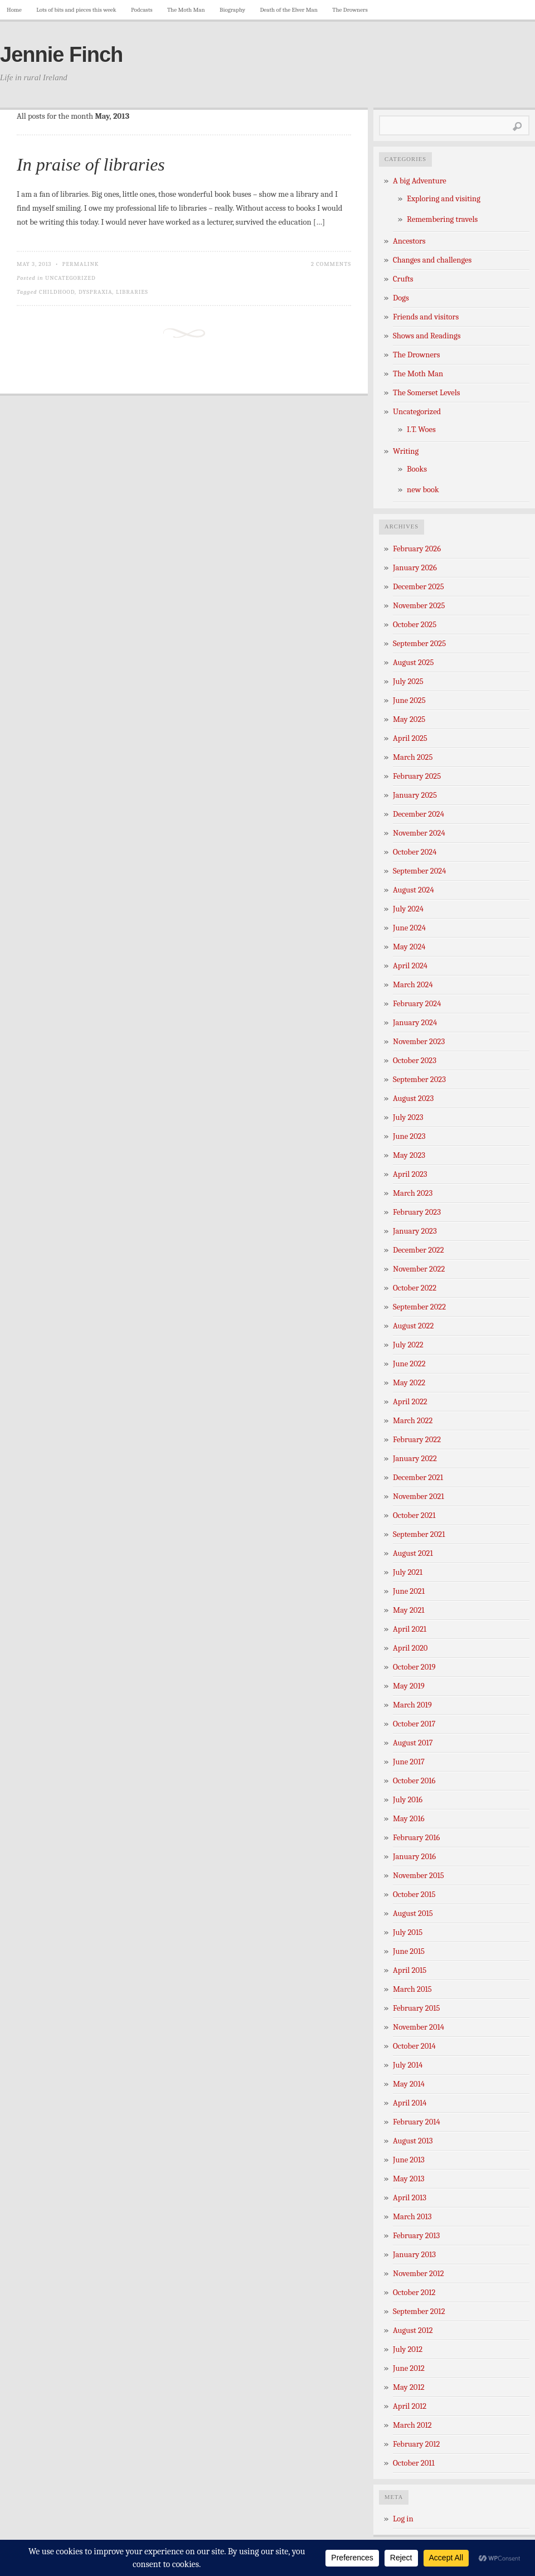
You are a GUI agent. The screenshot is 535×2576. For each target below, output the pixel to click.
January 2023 (415, 1231)
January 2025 (415, 795)
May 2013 (408, 2179)
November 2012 (418, 2273)
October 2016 (414, 1781)
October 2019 (414, 1667)
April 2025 (410, 738)
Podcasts (142, 9)
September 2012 (419, 2311)
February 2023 (417, 1212)
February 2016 (416, 1837)
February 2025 (417, 776)
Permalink (80, 264)
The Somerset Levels (426, 392)
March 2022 (412, 1420)
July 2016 (407, 1799)
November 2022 (419, 1269)
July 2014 (407, 2065)
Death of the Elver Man (289, 9)
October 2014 (414, 2046)
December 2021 (418, 1477)
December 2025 (418, 586)
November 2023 (419, 1041)
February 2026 (417, 549)
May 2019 (409, 1686)
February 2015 (416, 2008)
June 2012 (409, 2368)
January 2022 (415, 1458)
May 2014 (409, 2084)
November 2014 (418, 2027)
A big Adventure (419, 181)
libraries (132, 291)
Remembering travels (442, 219)
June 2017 (409, 1762)
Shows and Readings (426, 336)
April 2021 (409, 1629)
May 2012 (409, 2387)
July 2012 (407, 2349)
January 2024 (415, 1022)
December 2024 (418, 814)
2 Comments (331, 264)
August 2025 (413, 662)
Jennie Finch (61, 54)
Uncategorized (70, 278)
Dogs (401, 298)
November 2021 (418, 1496)
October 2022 (414, 1288)
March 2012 (412, 2425)
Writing (406, 451)
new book (423, 489)
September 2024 (419, 871)
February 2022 (417, 1439)
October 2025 (414, 624)
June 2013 (409, 2160)
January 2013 (414, 2254)
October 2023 (414, 1060)
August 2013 (413, 2141)
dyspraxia (96, 291)
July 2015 (407, 1932)
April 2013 (409, 2198)
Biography (232, 9)
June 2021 (409, 1591)
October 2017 (414, 1724)
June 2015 (409, 1951)
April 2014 (409, 2103)
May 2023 (409, 1155)
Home (14, 9)
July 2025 (408, 681)
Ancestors (409, 241)
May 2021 (409, 1610)
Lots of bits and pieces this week (76, 9)
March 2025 (412, 757)
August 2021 (413, 1553)
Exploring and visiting (443, 198)
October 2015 (414, 1894)
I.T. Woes (421, 429)
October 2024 (414, 852)
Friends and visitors (426, 317)
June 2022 (409, 1364)
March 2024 (413, 984)
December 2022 (418, 1250)
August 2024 (413, 890)
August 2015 (413, 1913)
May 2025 (409, 719)
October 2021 (414, 1515)
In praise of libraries (91, 164)
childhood (57, 291)
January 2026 (415, 568)
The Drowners (349, 9)
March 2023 (412, 1193)
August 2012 (413, 2330)
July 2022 (408, 1345)
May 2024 (409, 947)
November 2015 (418, 1875)
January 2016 (414, 1856)
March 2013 (412, 2216)
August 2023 (413, 1098)
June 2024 (409, 928)
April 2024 (410, 966)
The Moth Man (186, 9)
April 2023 (410, 1174)
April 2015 (409, 1970)
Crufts (403, 279)
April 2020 (410, 1648)
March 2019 (412, 1705)
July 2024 (408, 909)
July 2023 (408, 1117)
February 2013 (416, 2235)
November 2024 (419, 833)
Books (417, 469)
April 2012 (409, 2406)
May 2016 (409, 1818)
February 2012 (416, 2444)
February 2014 (416, 2122)
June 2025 (409, 700)
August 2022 (413, 1326)
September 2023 (419, 1079)
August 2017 (413, 1743)
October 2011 (414, 2463)
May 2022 (409, 1383)
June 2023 (409, 1136)
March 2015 (412, 1989)
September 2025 (419, 643)
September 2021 (419, 1534)
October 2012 (414, 2292)
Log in (403, 2519)
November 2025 (419, 605)
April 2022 (410, 1401)
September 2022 (419, 1307)
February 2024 (417, 1003)
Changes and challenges (432, 260)
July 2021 (407, 1572)
